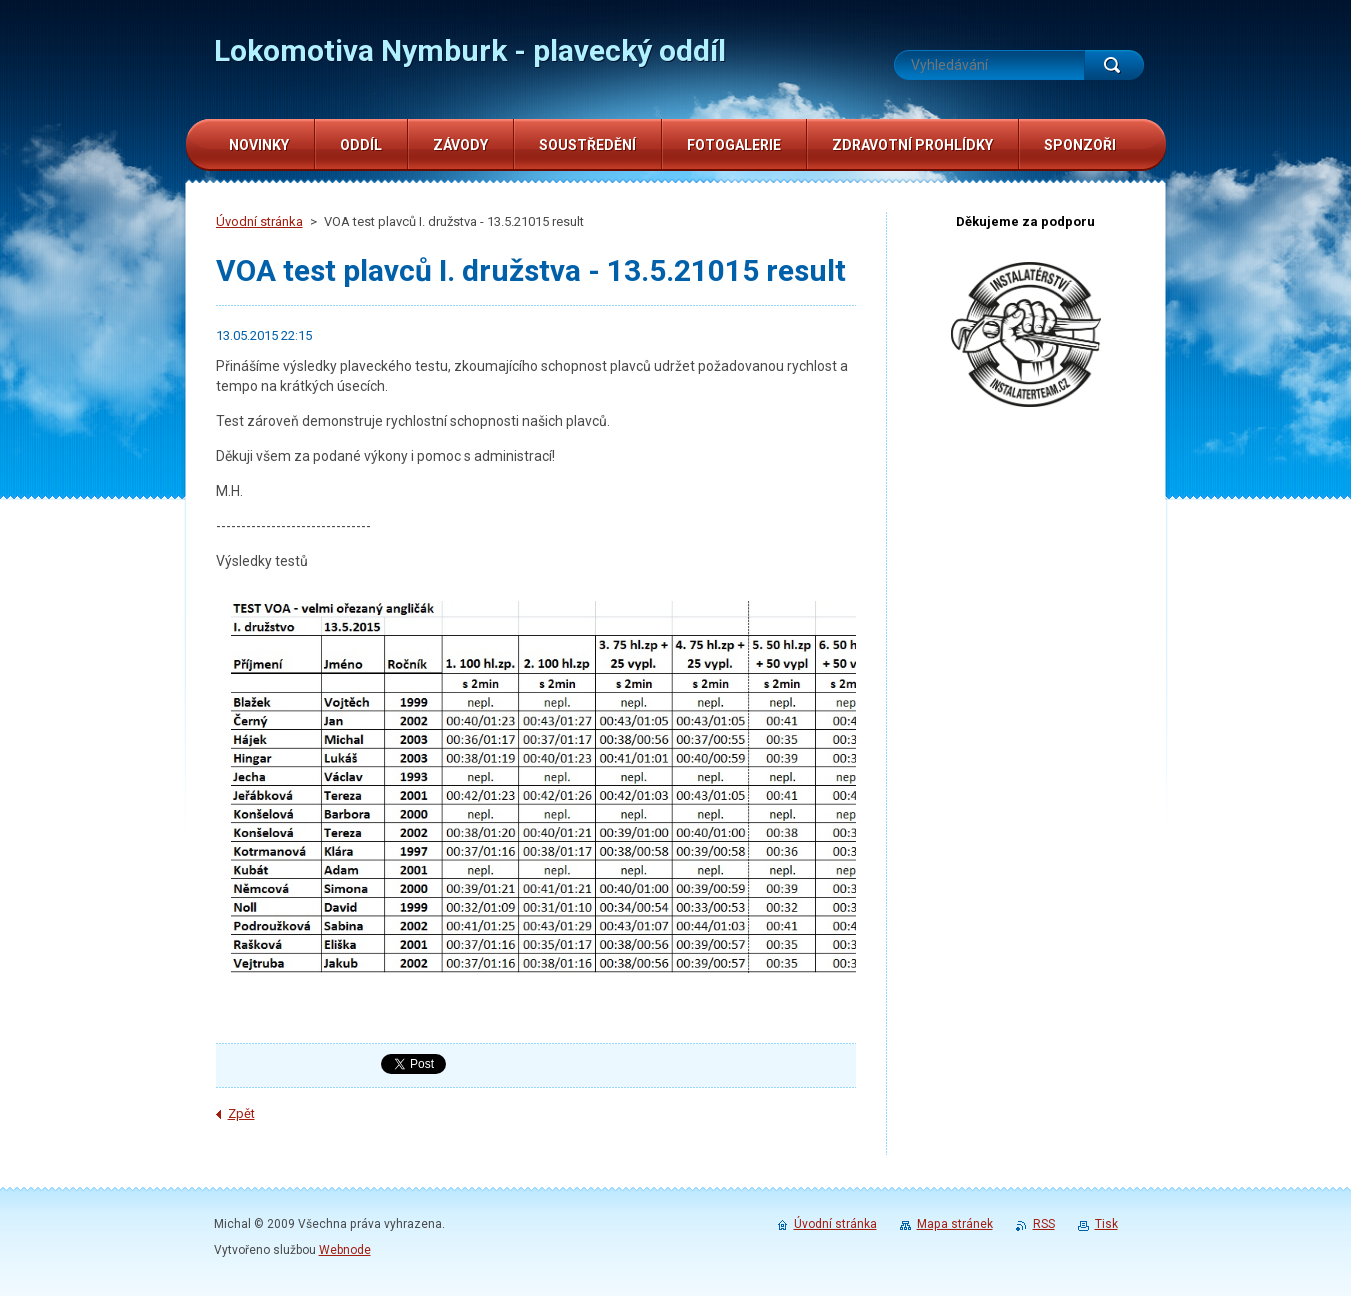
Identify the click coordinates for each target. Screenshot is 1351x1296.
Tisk (1106, 1224)
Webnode (345, 1250)
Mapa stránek (955, 1224)
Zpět (241, 1113)
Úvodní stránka (259, 221)
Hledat (1114, 65)
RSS (1044, 1224)
